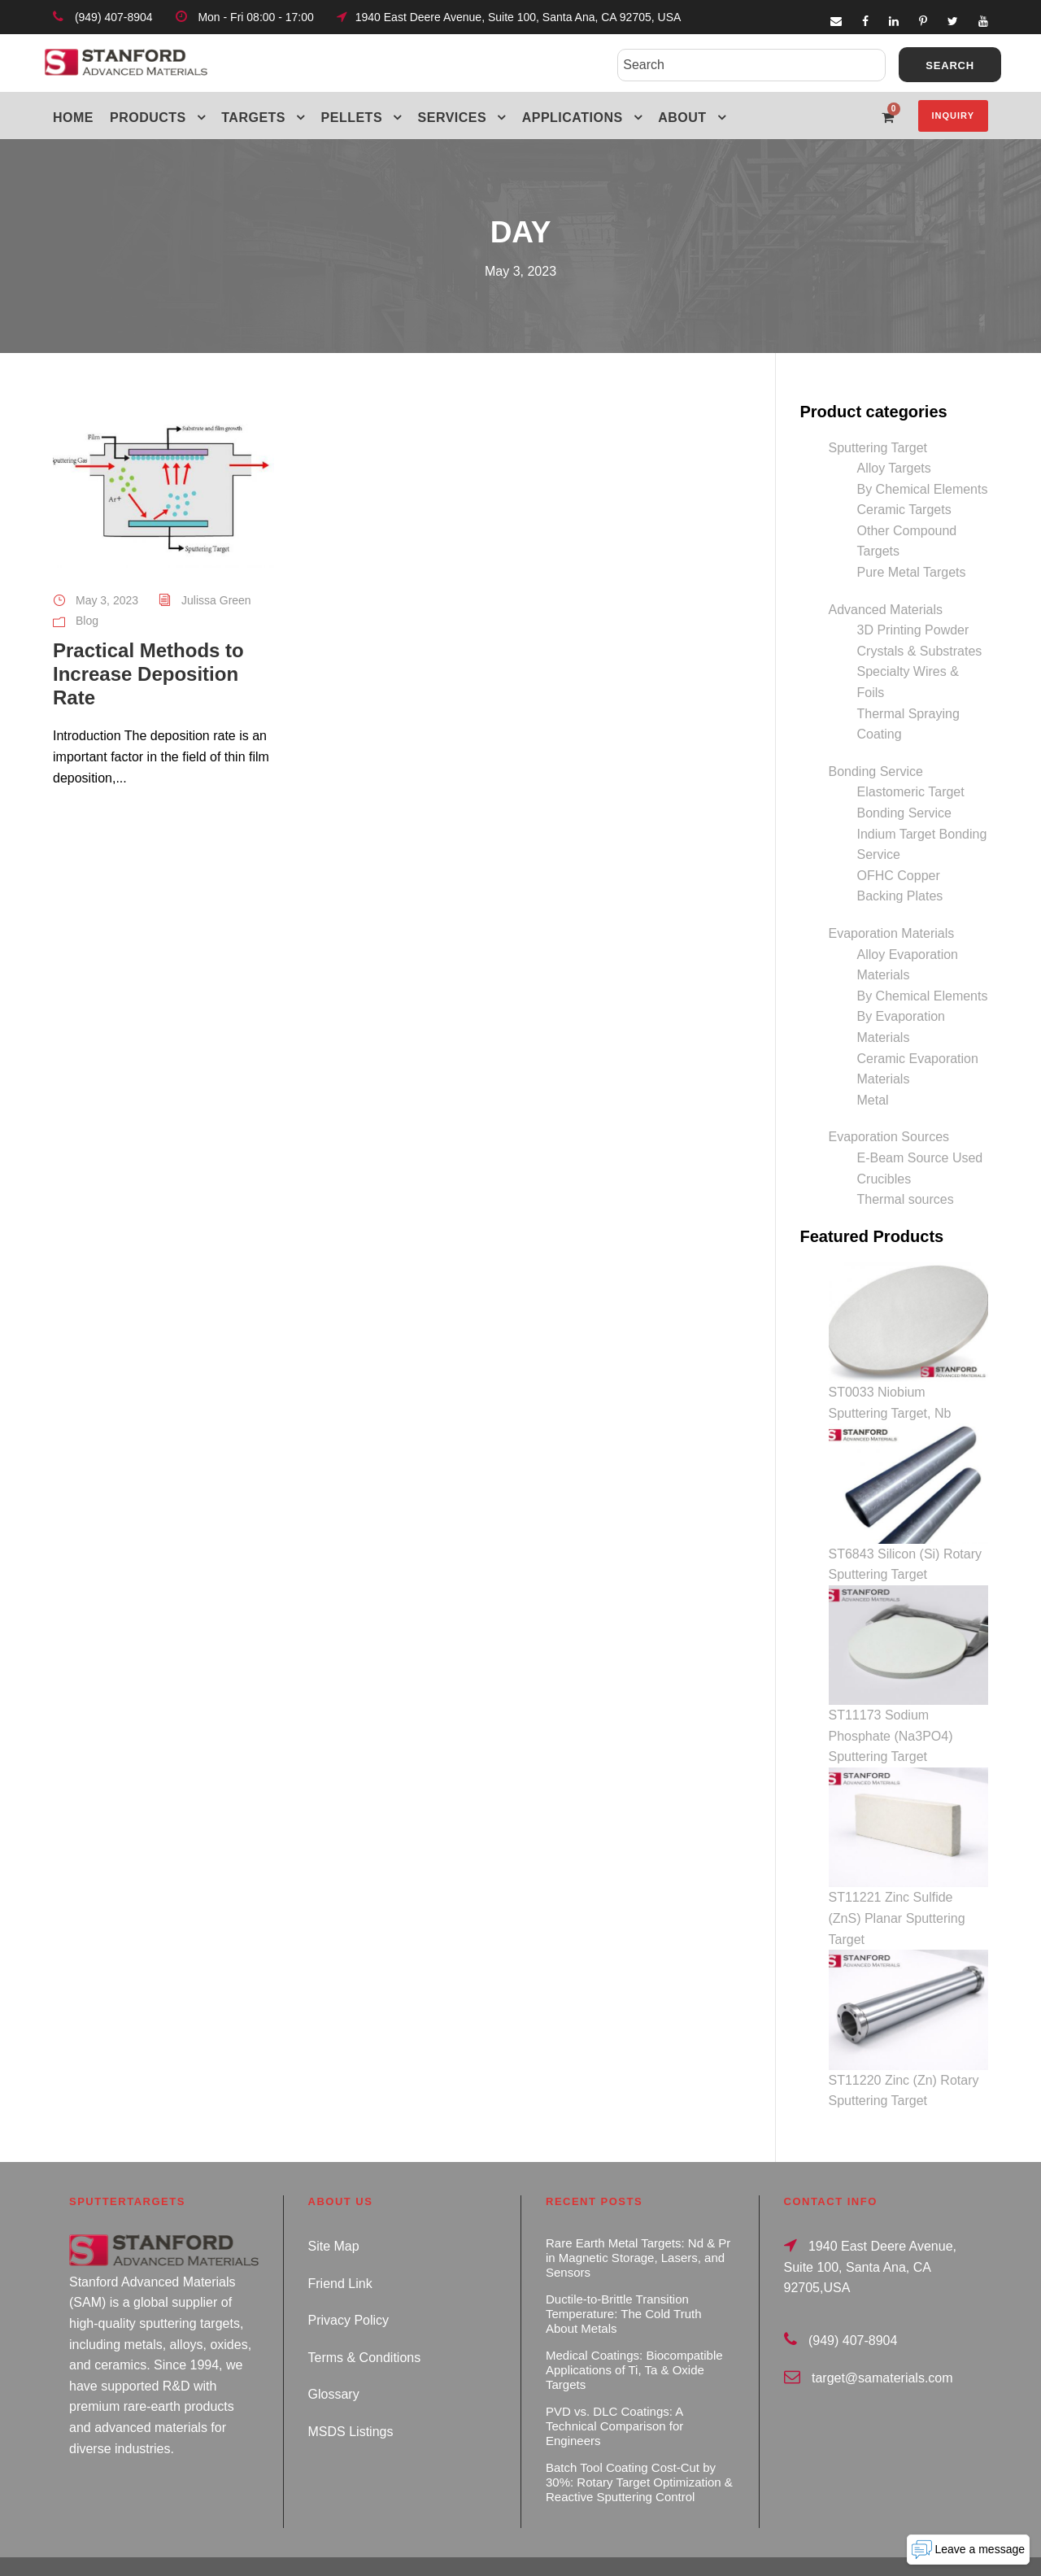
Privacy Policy (349, 2286)
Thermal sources (905, 1199)
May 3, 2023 (107, 600)
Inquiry (953, 115)
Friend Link (340, 2249)
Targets (253, 117)
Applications (572, 117)
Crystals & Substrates (919, 651)
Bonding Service (876, 771)
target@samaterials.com (882, 2344)
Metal (873, 1100)
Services (452, 117)
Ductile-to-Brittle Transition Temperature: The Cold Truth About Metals (623, 2279)
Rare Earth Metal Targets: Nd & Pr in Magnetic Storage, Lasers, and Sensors (638, 2223)
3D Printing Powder (913, 630)
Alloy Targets (894, 468)
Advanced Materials (886, 610)
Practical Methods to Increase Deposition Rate (148, 673)
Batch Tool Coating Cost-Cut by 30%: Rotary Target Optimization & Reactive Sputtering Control (639, 2447)
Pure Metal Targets (911, 572)
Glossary (333, 2361)
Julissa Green (216, 600)
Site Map (333, 2212)
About (682, 117)
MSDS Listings (351, 2397)
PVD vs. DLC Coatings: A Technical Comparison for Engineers (614, 2391)
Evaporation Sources (889, 1137)
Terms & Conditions (364, 2323)
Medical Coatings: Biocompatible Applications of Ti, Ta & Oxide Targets (634, 2335)
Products (148, 117)
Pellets (352, 117)
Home (73, 117)
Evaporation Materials (892, 933)
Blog (87, 620)
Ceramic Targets (904, 510)
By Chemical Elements (922, 489)
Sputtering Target (878, 448)
